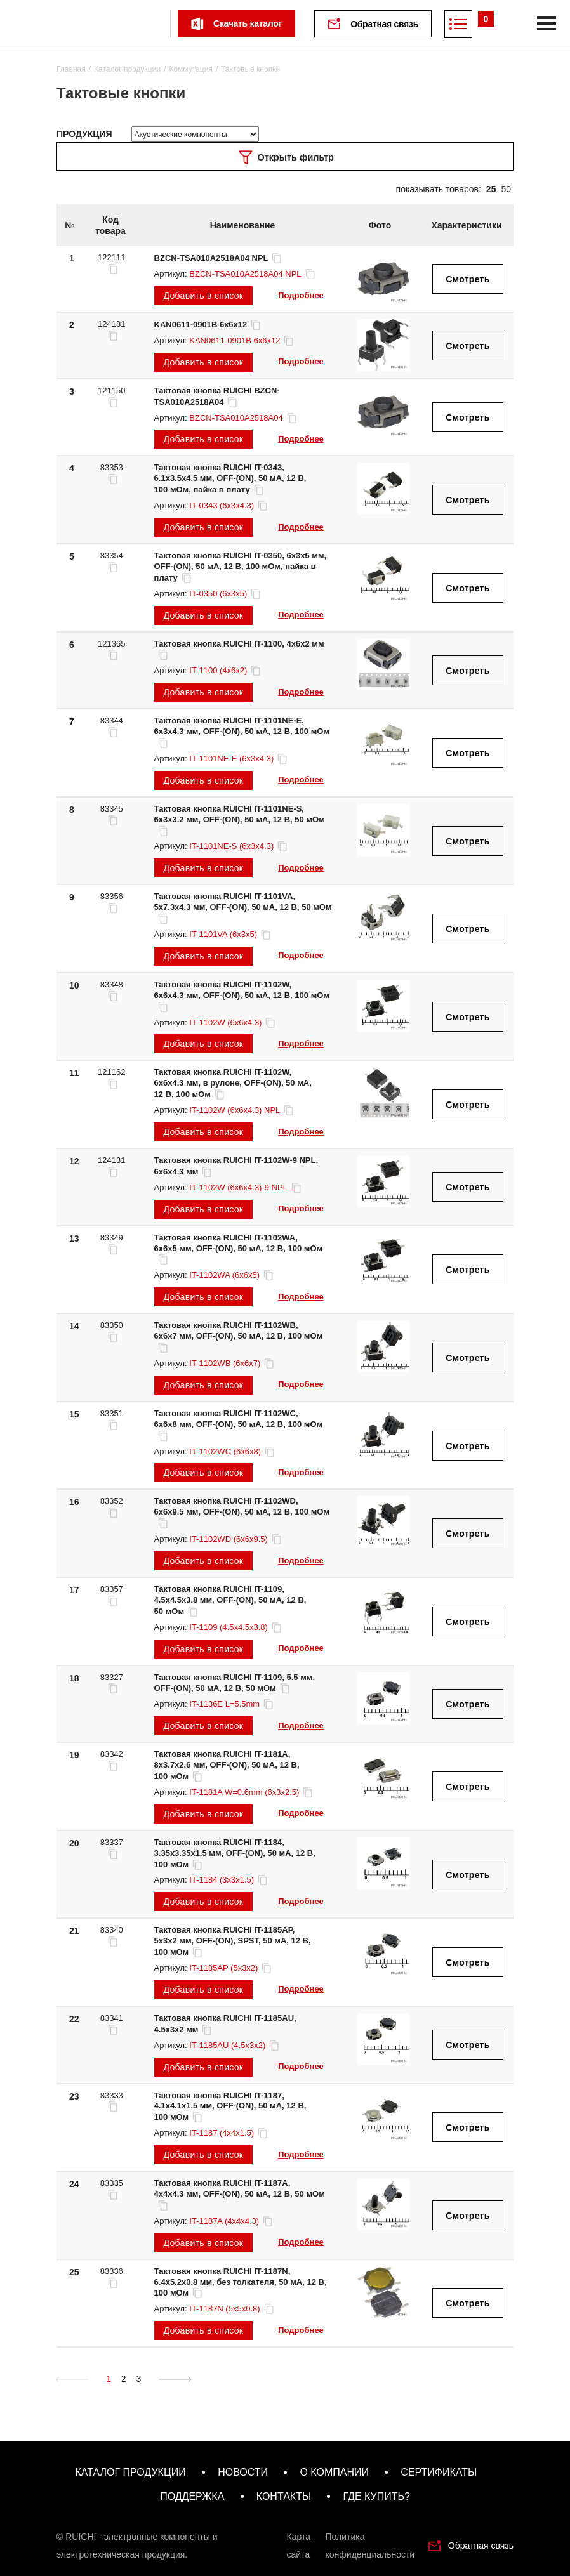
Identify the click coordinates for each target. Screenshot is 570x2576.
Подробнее (301, 295)
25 (491, 189)
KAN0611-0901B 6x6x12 (208, 324)
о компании (334, 2472)
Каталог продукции (127, 69)
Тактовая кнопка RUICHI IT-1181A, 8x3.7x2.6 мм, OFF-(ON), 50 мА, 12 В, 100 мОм (227, 1765)
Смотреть (467, 279)
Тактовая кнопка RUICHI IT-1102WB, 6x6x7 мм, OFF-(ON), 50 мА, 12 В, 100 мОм (238, 1336)
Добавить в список (204, 296)
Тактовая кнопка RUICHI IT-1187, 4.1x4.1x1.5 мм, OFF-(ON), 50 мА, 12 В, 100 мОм (230, 2106)
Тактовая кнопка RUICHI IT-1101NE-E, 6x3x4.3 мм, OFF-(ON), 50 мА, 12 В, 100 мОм (241, 731)
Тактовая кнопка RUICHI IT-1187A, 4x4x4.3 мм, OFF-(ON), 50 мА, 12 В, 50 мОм (239, 2194)
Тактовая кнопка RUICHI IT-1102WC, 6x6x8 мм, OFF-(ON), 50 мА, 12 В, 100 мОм (238, 1424)
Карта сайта (298, 2546)
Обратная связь (385, 24)
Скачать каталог (248, 23)
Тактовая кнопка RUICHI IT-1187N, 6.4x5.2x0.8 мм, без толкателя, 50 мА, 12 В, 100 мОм (240, 2282)
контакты (283, 2496)
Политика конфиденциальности (370, 2546)
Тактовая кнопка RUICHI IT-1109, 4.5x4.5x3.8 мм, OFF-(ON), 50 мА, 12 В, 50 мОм (230, 1600)
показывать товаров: (438, 189)
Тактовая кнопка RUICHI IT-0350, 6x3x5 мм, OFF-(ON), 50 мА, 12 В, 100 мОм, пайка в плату (240, 566)
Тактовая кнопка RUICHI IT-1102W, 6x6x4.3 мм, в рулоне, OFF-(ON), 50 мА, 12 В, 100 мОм (233, 1083)
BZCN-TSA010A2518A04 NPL (218, 258)
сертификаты (439, 2472)
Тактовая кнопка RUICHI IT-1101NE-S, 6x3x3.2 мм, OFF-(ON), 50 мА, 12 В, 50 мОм (239, 820)
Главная (71, 69)
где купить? (376, 2496)
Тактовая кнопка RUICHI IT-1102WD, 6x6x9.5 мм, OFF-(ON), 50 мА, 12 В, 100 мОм (241, 1512)
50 (506, 189)
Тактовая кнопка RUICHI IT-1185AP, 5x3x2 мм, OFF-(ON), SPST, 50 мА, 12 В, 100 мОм (232, 1941)
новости (243, 2472)
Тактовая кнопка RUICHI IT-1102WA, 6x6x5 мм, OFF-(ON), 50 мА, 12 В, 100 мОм (238, 1249)
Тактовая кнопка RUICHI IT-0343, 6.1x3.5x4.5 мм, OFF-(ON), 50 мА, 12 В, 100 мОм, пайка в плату (230, 478)
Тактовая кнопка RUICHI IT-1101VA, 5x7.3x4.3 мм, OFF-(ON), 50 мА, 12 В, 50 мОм (243, 907)
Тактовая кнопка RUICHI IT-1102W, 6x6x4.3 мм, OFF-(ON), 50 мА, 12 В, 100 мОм (241, 995)
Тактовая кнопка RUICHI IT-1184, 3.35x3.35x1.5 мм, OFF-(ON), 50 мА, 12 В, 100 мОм (234, 1853)
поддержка (192, 2496)
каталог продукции (130, 2472)
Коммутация (190, 69)
